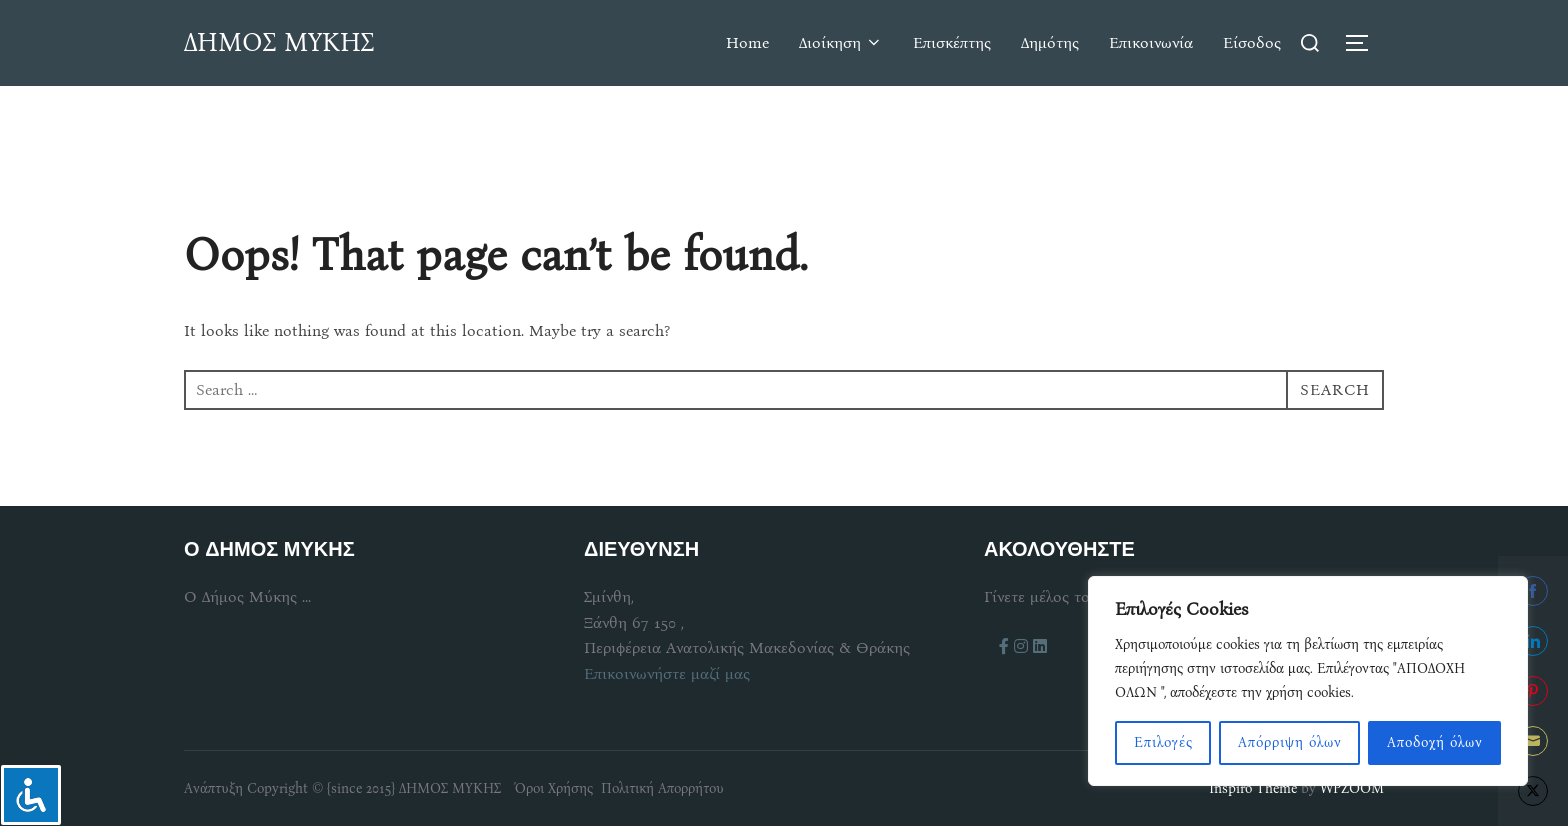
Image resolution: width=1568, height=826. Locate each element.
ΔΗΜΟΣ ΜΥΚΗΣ (279, 42)
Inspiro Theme (1253, 788)
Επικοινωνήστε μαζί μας (667, 673)
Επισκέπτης (952, 42)
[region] (1308, 681)
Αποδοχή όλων (1435, 742)
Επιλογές (1163, 742)
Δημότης (1050, 42)
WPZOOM (1352, 788)
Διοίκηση (841, 42)
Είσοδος (1252, 42)
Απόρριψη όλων (1290, 742)
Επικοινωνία (1151, 42)
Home (747, 42)
